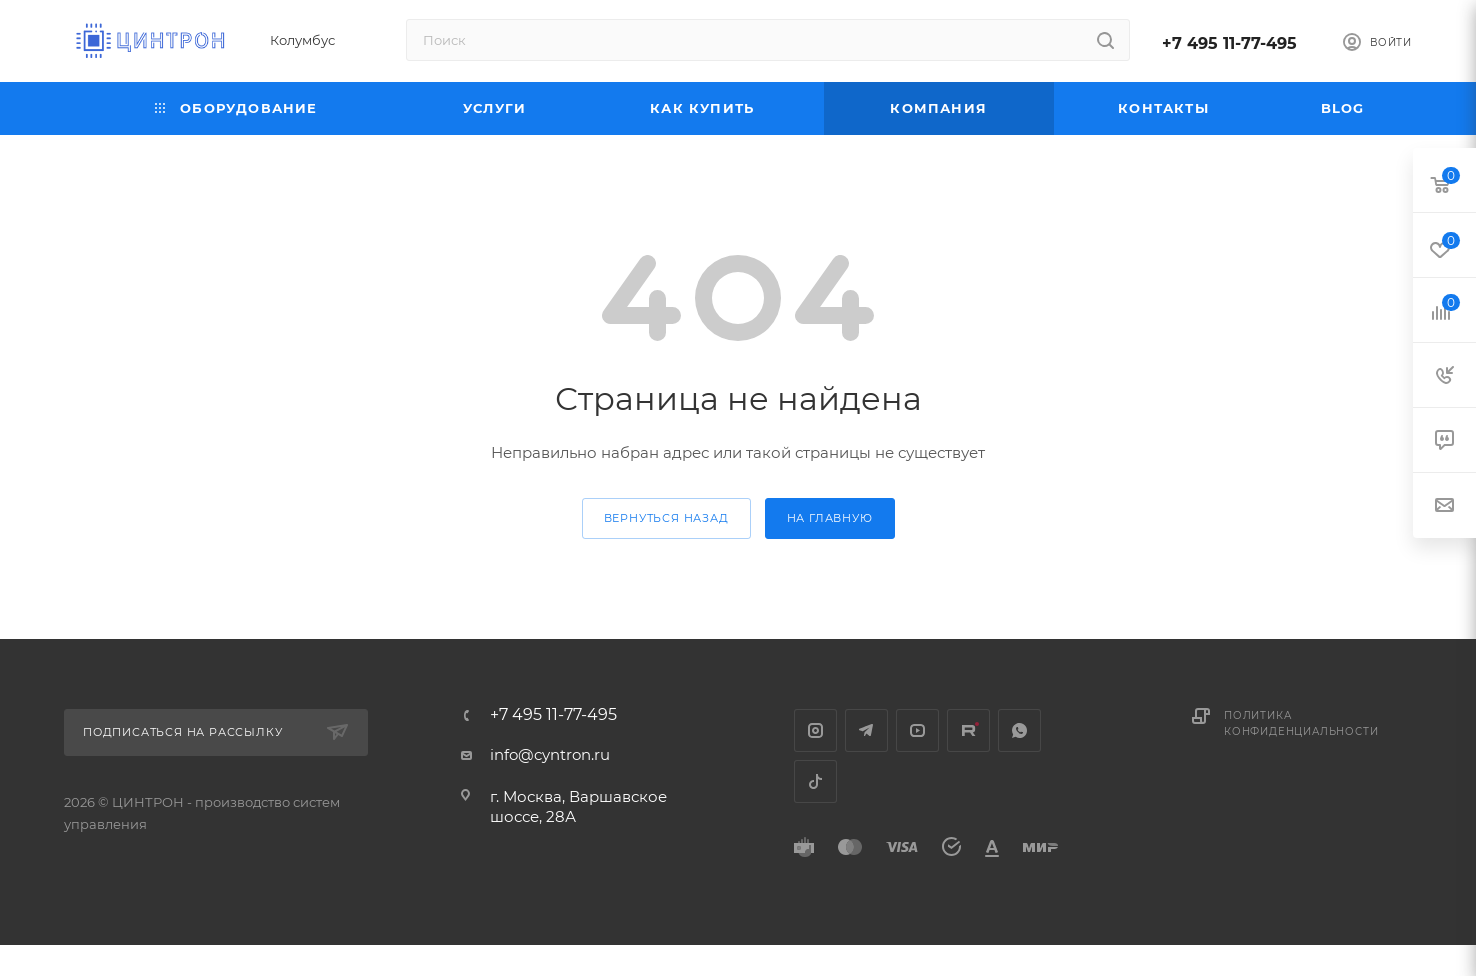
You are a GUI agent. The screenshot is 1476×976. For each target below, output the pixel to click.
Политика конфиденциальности (1301, 723)
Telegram (866, 730)
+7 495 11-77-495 (1229, 43)
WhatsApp (1019, 730)
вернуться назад (666, 518)
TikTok (815, 781)
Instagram (815, 730)
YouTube (917, 730)
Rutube (968, 730)
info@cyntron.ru (550, 754)
